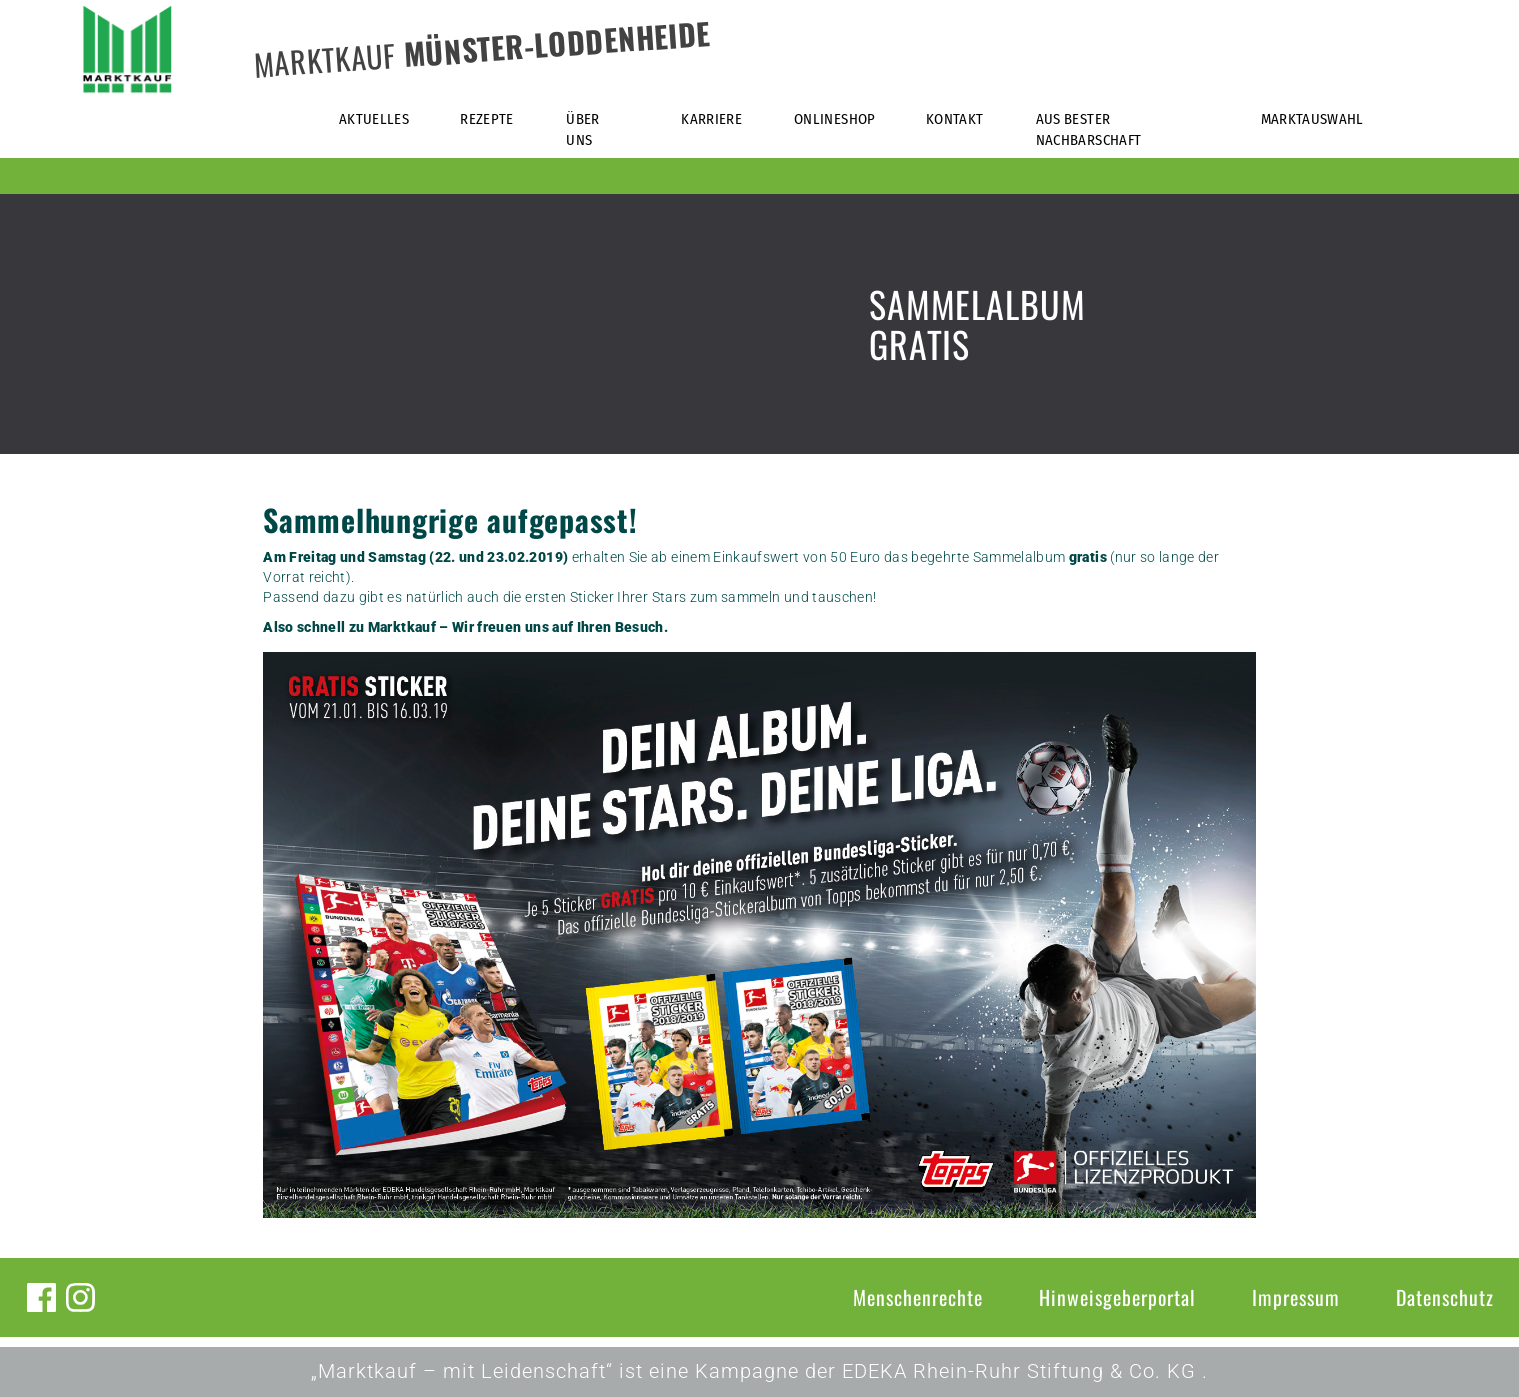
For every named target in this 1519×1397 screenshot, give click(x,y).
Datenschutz (1445, 1297)
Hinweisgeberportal (1117, 1297)
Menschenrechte (918, 1297)
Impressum (1296, 1297)
